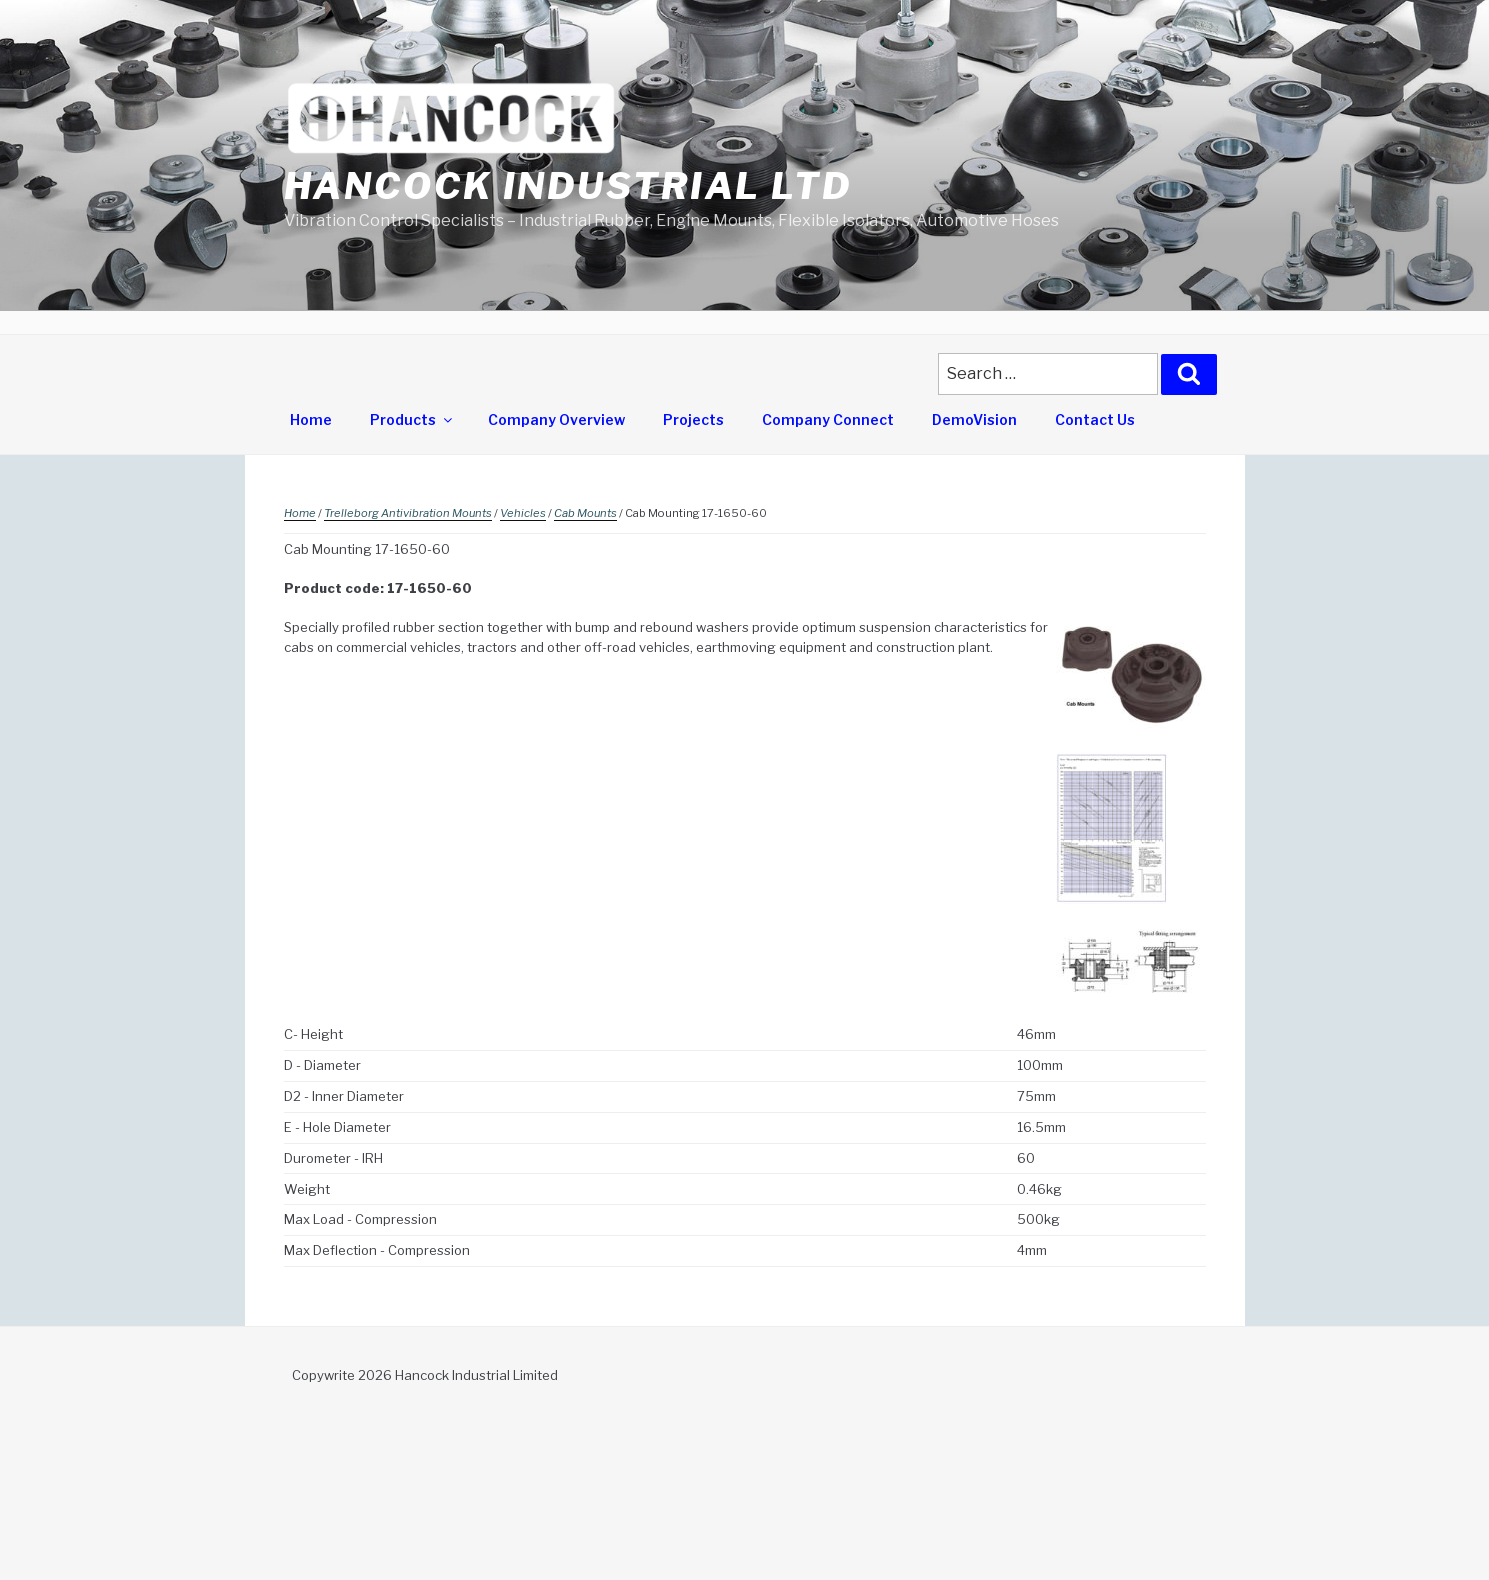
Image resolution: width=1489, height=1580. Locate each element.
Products (412, 419)
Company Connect (828, 419)
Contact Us (1095, 419)
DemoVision (974, 419)
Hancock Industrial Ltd (568, 186)
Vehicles (523, 513)
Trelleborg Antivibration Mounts (408, 513)
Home (311, 419)
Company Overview (556, 419)
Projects (693, 419)
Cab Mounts (585, 513)
